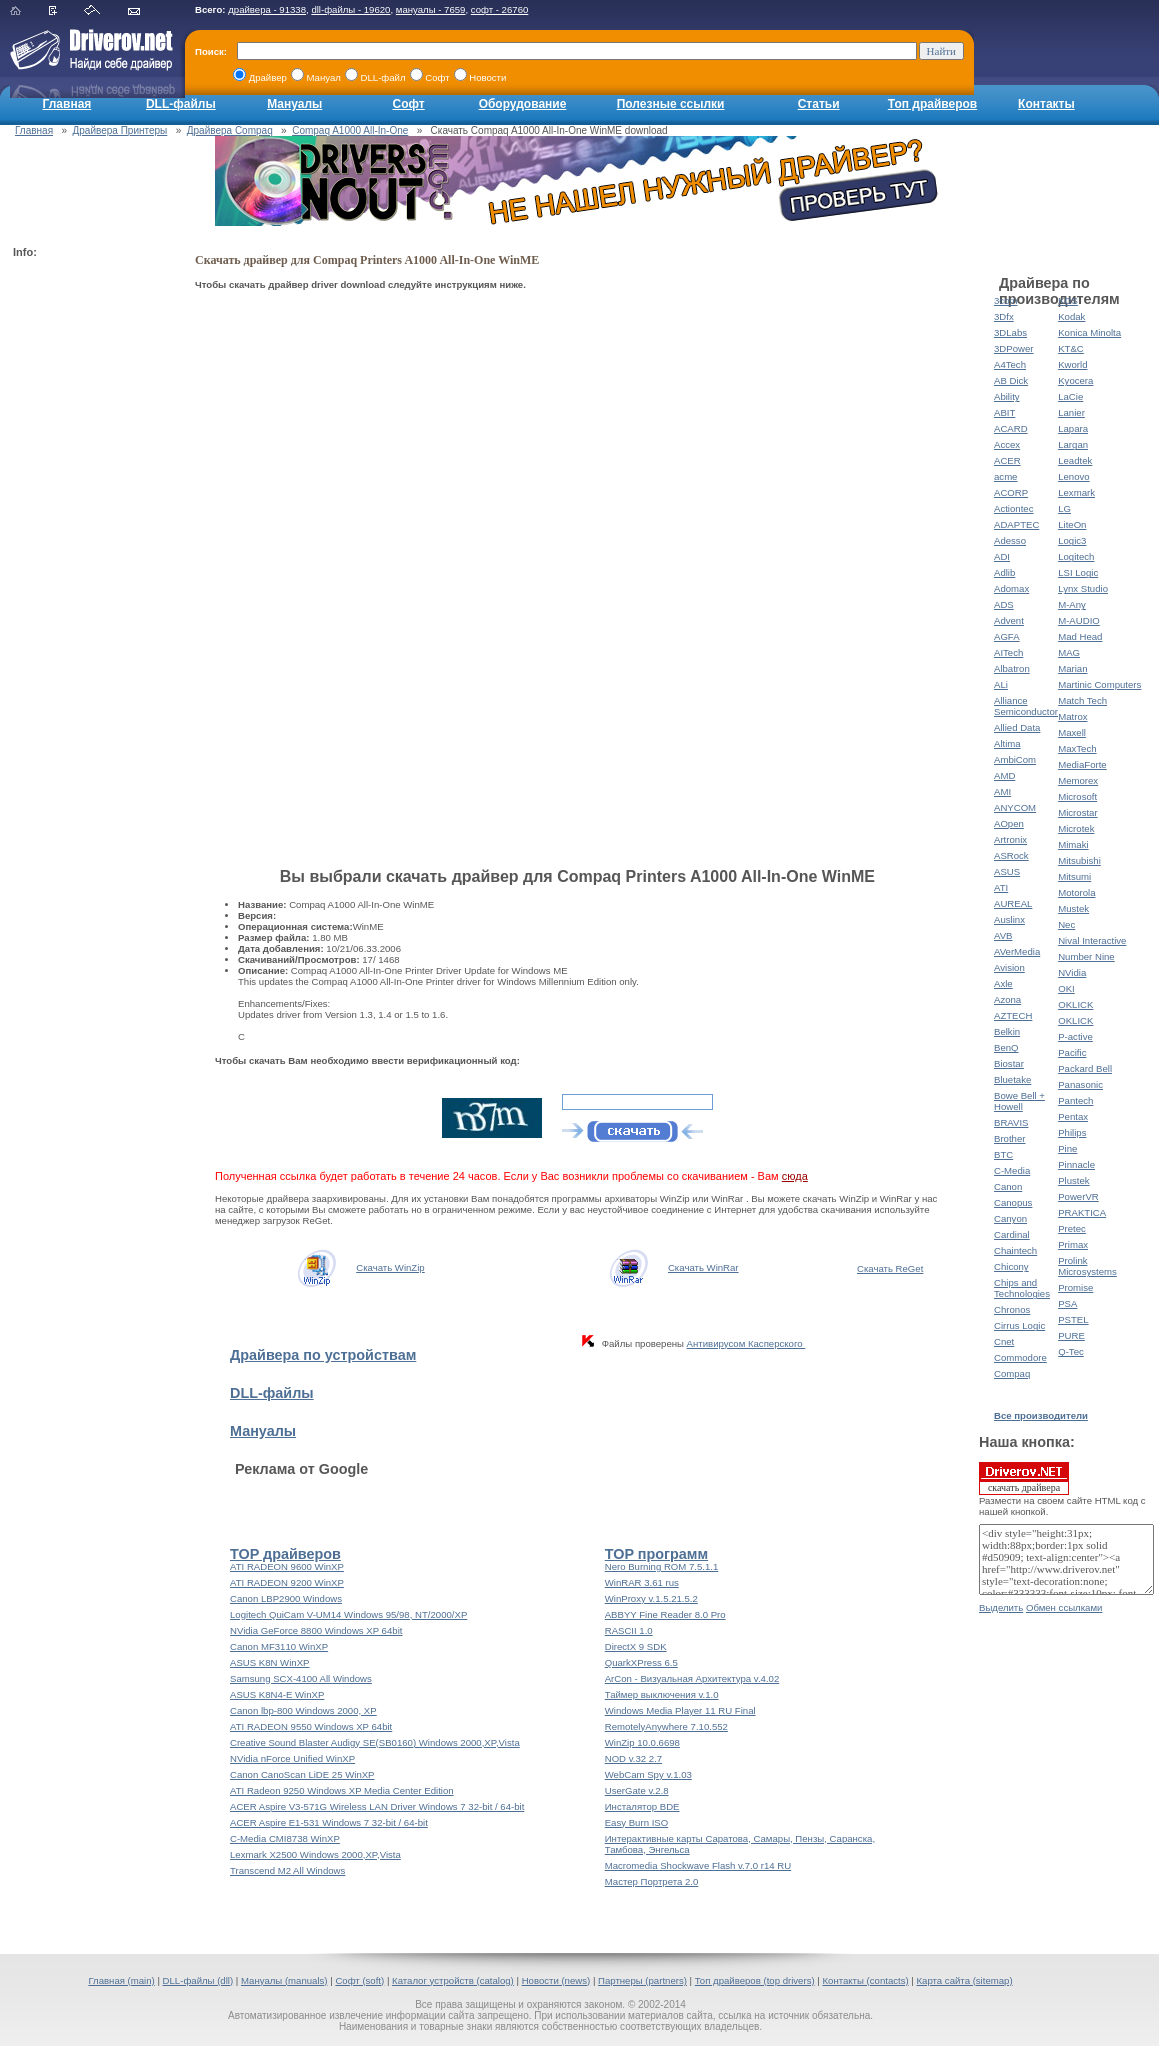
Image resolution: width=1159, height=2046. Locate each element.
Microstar (1077, 812)
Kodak (1071, 316)
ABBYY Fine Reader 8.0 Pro (665, 1614)
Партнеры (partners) (642, 1980)
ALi (1001, 684)
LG (1064, 508)
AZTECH (1013, 1015)
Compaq (1012, 1373)
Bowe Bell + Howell (1019, 1101)
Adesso (1010, 540)
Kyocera (1075, 380)
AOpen (1009, 823)
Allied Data (1017, 727)
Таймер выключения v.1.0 (662, 1694)
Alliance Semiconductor (1026, 706)
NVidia (1072, 972)
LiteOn (1072, 524)
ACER (1007, 460)
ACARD (1011, 428)
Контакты (1046, 104)
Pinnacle (1076, 1164)
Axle (1003, 983)
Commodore (1020, 1357)
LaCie (1070, 396)
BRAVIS (1011, 1122)
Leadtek (1075, 460)
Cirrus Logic (1019, 1325)
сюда (795, 1176)
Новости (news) (556, 1980)
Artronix (1010, 839)
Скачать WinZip (390, 1267)
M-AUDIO (1079, 620)
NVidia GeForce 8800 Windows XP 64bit (316, 1630)
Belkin (1007, 1031)
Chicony (1011, 1266)
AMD (1004, 775)
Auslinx (1009, 919)
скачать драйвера (1024, 1478)
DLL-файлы (181, 104)
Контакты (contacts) (865, 1980)
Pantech (1075, 1100)
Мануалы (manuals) (284, 1980)
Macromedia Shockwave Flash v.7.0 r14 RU (698, 1865)
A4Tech (1010, 364)
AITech (1008, 652)
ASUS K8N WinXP (269, 1662)
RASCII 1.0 (629, 1630)
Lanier (1071, 412)
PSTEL (1073, 1319)
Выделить (1001, 1607)
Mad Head (1080, 636)
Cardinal (1012, 1234)
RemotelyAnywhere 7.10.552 (666, 1726)
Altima (1007, 743)
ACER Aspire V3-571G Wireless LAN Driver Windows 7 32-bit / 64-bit (377, 1806)
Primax (1073, 1244)
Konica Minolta (1089, 332)
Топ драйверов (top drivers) (755, 1980)
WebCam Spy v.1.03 (648, 1774)
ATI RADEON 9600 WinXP (287, 1566)
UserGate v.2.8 (637, 1790)
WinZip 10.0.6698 (642, 1742)
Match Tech (1082, 700)
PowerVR (1078, 1196)
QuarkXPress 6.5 (641, 1662)
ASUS (1007, 871)
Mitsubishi (1079, 860)
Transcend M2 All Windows (287, 1870)
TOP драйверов (285, 1554)
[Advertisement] (93, 566)
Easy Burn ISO (636, 1822)
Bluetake (1012, 1079)
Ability (1007, 396)
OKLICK (1075, 1004)
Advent (1009, 620)
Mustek (1073, 908)
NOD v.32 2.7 (633, 1758)
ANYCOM (1015, 807)
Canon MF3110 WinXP (279, 1646)
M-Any (1072, 604)
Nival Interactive (1092, 940)
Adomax (1011, 588)
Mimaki (1073, 844)
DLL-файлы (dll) (198, 1980)
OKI (1066, 988)
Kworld (1072, 364)
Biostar (1009, 1063)
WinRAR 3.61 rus (642, 1582)
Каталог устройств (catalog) (453, 1980)
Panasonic (1080, 1084)
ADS (1004, 604)
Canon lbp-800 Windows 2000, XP (303, 1710)
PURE (1071, 1335)
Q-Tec (1071, 1351)
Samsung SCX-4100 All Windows (301, 1678)
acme (1005, 476)
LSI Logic (1078, 572)
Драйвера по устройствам (323, 1355)
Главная (67, 104)
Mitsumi (1074, 876)
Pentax (1073, 1116)
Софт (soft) (359, 1980)
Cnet (1004, 1341)
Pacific (1072, 1052)
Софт (409, 104)
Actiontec (1013, 508)
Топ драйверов (932, 104)
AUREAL (1013, 903)
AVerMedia (1017, 951)
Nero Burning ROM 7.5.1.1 (662, 1566)
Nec (1066, 924)
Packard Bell (1085, 1068)
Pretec (1072, 1228)
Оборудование (523, 104)
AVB (1003, 935)
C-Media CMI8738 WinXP (285, 1838)
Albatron (1012, 668)
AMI (1002, 791)
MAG (1069, 652)
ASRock (1011, 855)
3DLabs (1010, 332)
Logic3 (1072, 540)
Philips (1072, 1132)
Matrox (1072, 716)
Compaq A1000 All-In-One (350, 130)
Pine (1067, 1148)
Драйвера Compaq (230, 130)
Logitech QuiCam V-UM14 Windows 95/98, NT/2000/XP (348, 1614)
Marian (1072, 668)
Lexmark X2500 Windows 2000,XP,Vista (315, 1854)
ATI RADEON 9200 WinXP (287, 1582)
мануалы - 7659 (431, 9)
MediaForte (1082, 764)
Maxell (1072, 732)
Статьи (819, 104)
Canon (1008, 1186)
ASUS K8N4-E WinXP (277, 1694)
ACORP (1011, 492)
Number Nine (1086, 956)
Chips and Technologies (1022, 1288)
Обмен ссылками (1064, 1607)
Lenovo (1073, 476)
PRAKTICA (1082, 1212)
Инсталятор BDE (642, 1806)
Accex (1007, 444)
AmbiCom (1015, 759)
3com (1005, 300)
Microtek (1076, 828)
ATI (1001, 887)
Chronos (1012, 1309)
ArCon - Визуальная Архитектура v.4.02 (692, 1678)
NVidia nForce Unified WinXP (292, 1758)
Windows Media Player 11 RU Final (680, 1710)
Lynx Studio (1083, 588)
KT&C (1071, 348)
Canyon (1010, 1218)
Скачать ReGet (890, 1268)
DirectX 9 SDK (636, 1646)
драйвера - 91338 (267, 9)
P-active (1075, 1036)
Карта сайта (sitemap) (965, 1980)
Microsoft (1077, 796)
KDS (1068, 300)
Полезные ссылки (671, 104)
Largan (1073, 444)
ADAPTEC (1016, 524)
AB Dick (1011, 380)
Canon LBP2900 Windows (286, 1598)
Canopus (1013, 1202)
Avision (1009, 967)
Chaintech (1015, 1250)
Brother (1009, 1138)
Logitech (1076, 556)
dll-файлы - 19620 (350, 9)
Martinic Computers (1099, 684)
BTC (1003, 1154)
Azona (1007, 999)
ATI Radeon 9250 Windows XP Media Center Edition (342, 1790)
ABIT (1004, 412)
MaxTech (1077, 748)
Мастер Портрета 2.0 (652, 1881)
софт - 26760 (500, 9)
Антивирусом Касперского (746, 1343)
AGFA (1007, 636)
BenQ (1006, 1047)
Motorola (1076, 892)
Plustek (1073, 1180)
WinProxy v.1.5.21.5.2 (651, 1598)
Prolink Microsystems (1087, 1266)
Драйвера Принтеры (120, 130)
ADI (1002, 556)
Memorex (1078, 780)
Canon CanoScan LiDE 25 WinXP (302, 1774)
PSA (1067, 1303)
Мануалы (294, 104)
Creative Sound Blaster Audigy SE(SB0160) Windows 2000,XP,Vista (375, 1742)
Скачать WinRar (703, 1267)
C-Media (1012, 1170)
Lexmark (1076, 492)
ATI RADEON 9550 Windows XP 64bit (311, 1726)
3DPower (1013, 348)
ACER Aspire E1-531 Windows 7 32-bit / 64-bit (329, 1822)
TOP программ (656, 1554)
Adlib (1004, 572)
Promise (1075, 1287)
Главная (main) (121, 1980)
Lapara (1073, 428)
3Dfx (1004, 316)
